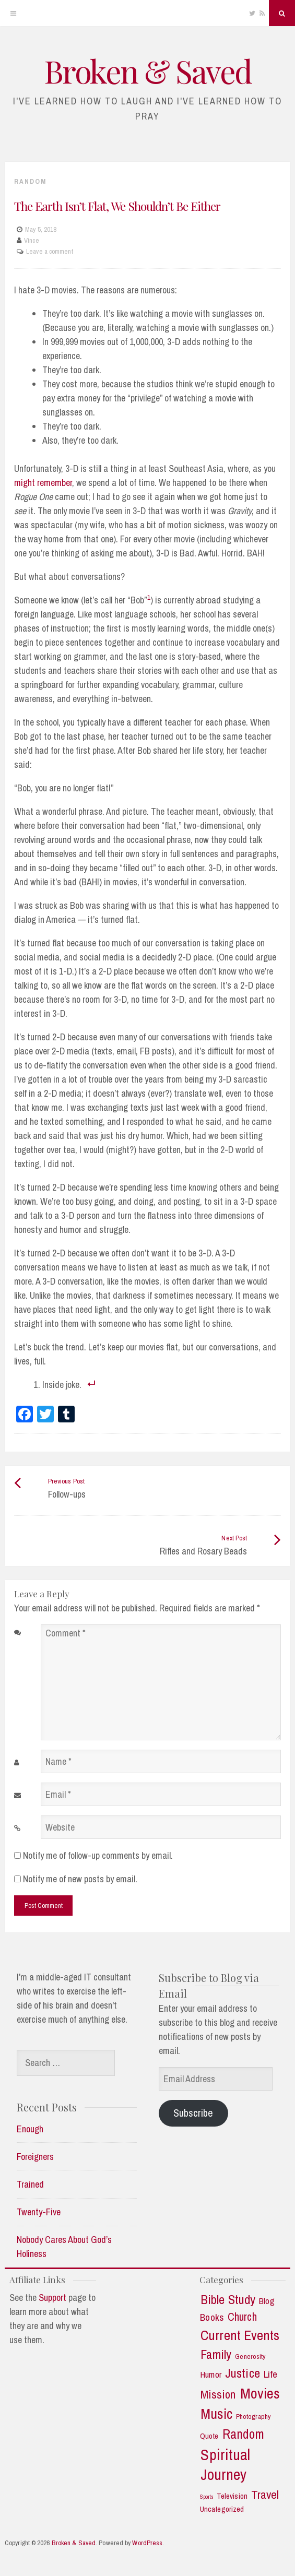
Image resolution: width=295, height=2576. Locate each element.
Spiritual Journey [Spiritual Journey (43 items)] (225, 2465)
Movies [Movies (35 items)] (260, 2393)
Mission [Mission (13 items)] (218, 2394)
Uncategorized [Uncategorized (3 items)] (222, 2509)
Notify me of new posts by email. (80, 1878)
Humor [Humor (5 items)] (210, 2374)
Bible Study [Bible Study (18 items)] (227, 2300)
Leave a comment (49, 251)
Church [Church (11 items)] (242, 2317)
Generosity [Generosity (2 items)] (250, 2356)
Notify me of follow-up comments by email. (98, 1855)
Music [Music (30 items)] (216, 2414)
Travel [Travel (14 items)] (265, 2494)
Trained (30, 2184)
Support (52, 2297)
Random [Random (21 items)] (243, 2434)
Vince (31, 240)
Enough (30, 2128)
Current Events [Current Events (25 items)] (239, 2335)
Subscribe (193, 2113)
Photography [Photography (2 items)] (253, 2416)
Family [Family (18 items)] (216, 2354)
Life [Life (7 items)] (270, 2374)
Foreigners (35, 2156)
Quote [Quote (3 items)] (209, 2436)
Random (30, 181)
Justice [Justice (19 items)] (242, 2373)
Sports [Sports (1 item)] (207, 2497)
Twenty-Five (39, 2211)
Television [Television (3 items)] (232, 2496)
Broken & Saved (148, 70)
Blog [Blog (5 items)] (266, 2301)
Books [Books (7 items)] (212, 2317)
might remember (43, 482)
